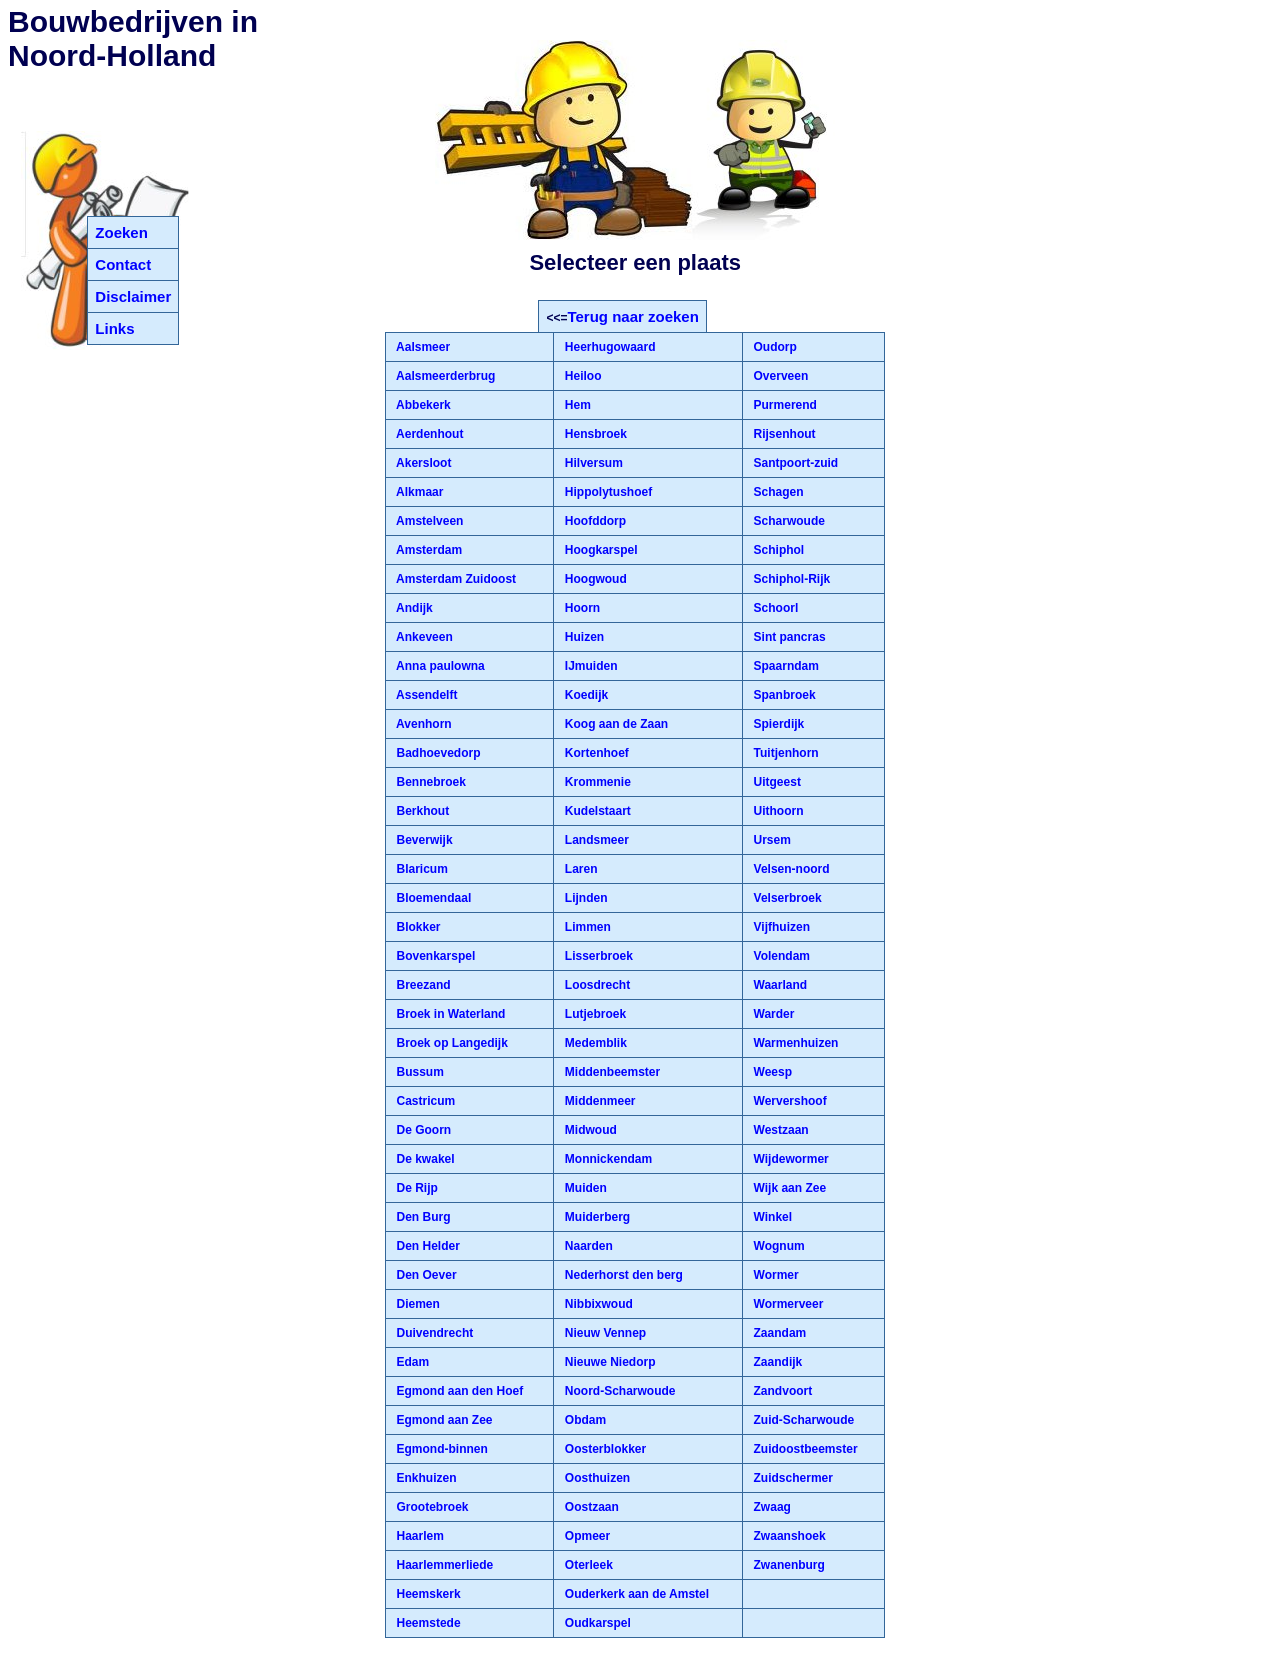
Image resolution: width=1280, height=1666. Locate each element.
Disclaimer (133, 296)
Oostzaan (589, 1507)
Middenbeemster (610, 1072)
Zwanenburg (787, 1565)
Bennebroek (429, 782)
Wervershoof (788, 1101)
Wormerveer (786, 1304)
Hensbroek (593, 434)
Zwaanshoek (787, 1536)
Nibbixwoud (596, 1304)
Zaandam (778, 1333)
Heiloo (581, 376)
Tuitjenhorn (784, 753)
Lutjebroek (593, 1014)
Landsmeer (594, 840)
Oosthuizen (595, 1478)
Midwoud (588, 1130)
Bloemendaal (432, 898)
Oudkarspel (595, 1623)
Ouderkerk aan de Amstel (635, 1594)
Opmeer (585, 1536)
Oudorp (773, 347)
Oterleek (586, 1565)
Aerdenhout (428, 434)
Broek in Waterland (449, 1014)
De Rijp (415, 1188)
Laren (579, 869)
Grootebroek (430, 1507)
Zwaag (770, 1507)
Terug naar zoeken (632, 316)
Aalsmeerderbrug (444, 376)
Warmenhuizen (794, 1043)
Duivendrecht (433, 1333)
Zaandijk (776, 1362)
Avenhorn (422, 724)
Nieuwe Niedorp (608, 1362)
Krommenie (595, 782)
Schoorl (774, 608)
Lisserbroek (596, 956)
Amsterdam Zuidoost (454, 579)
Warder (772, 1014)
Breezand (421, 985)
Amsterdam (427, 550)
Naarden (586, 1246)
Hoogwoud (593, 579)
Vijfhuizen (780, 927)
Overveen (779, 376)
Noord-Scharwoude (618, 1391)
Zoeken (121, 232)
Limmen (585, 927)
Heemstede (426, 1623)
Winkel (771, 1217)
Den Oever (424, 1275)
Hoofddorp (593, 521)
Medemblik (593, 1043)
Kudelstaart (595, 811)
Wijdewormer (789, 1159)
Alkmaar (418, 492)
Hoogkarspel (599, 550)
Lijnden (584, 898)
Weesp (771, 1072)
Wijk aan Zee (788, 1188)
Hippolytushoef (606, 492)
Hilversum (591, 463)
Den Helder (426, 1246)
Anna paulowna (439, 666)
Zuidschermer (791, 1478)
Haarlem (418, 1536)
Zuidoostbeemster (803, 1449)
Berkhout (421, 811)
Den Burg (421, 1217)
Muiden (583, 1188)
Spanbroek (782, 695)
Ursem (770, 840)
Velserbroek (785, 898)
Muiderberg (595, 1217)
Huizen (582, 637)
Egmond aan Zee (442, 1420)
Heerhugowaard (608, 347)
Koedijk (584, 695)
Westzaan (779, 1130)
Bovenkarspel (434, 956)
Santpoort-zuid (794, 463)
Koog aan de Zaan (614, 724)
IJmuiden (589, 666)
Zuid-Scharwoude (802, 1420)
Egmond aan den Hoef (458, 1391)
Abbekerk (422, 405)
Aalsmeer (421, 347)
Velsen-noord (789, 869)
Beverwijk (422, 840)
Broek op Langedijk (450, 1043)
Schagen (776, 492)
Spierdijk (777, 724)
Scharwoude (787, 521)
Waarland (778, 985)
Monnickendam (606, 1159)
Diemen (416, 1304)
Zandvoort (781, 1391)
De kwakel (423, 1159)
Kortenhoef (594, 753)
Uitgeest (775, 782)
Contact (123, 264)
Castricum (424, 1101)
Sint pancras (787, 637)
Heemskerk (426, 1594)
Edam (411, 1362)
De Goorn (422, 1130)
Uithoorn (776, 811)
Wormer (774, 1275)
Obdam (583, 1420)
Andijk (413, 608)
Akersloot (422, 463)
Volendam (780, 956)
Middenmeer (598, 1101)
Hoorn (580, 608)
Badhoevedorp (436, 753)
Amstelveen (428, 521)
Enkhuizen (424, 1478)
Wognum (777, 1246)
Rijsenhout (782, 434)
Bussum (418, 1072)
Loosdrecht (595, 985)
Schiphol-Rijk (790, 579)
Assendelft (425, 695)
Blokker (416, 927)
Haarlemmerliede (443, 1565)
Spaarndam (784, 666)
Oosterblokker (603, 1449)
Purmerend (783, 405)
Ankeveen (423, 637)
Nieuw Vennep (603, 1333)
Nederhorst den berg (621, 1275)
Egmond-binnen (440, 1449)
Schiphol (777, 550)
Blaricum (420, 869)
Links (114, 328)
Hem (575, 405)
